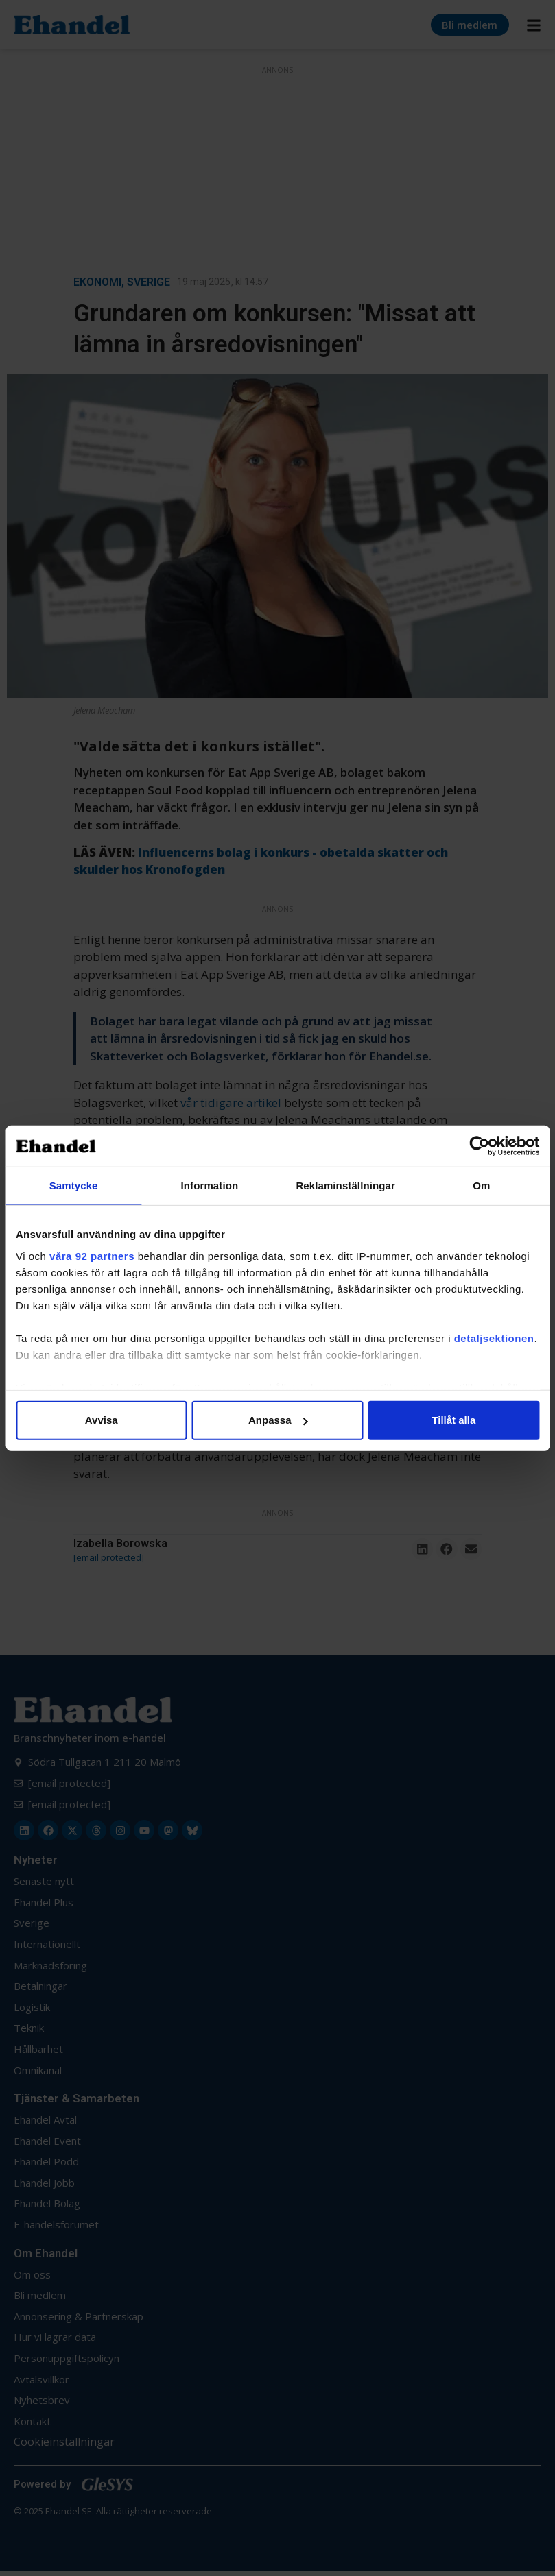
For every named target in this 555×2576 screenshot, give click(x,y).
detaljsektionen (494, 1338)
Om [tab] (481, 1185)
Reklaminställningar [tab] (345, 1185)
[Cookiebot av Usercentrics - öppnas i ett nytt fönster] (479, 1146)
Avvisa (101, 1420)
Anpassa (278, 1420)
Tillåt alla (453, 1420)
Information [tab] (210, 1185)
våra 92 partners (91, 1255)
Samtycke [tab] (73, 1185)
